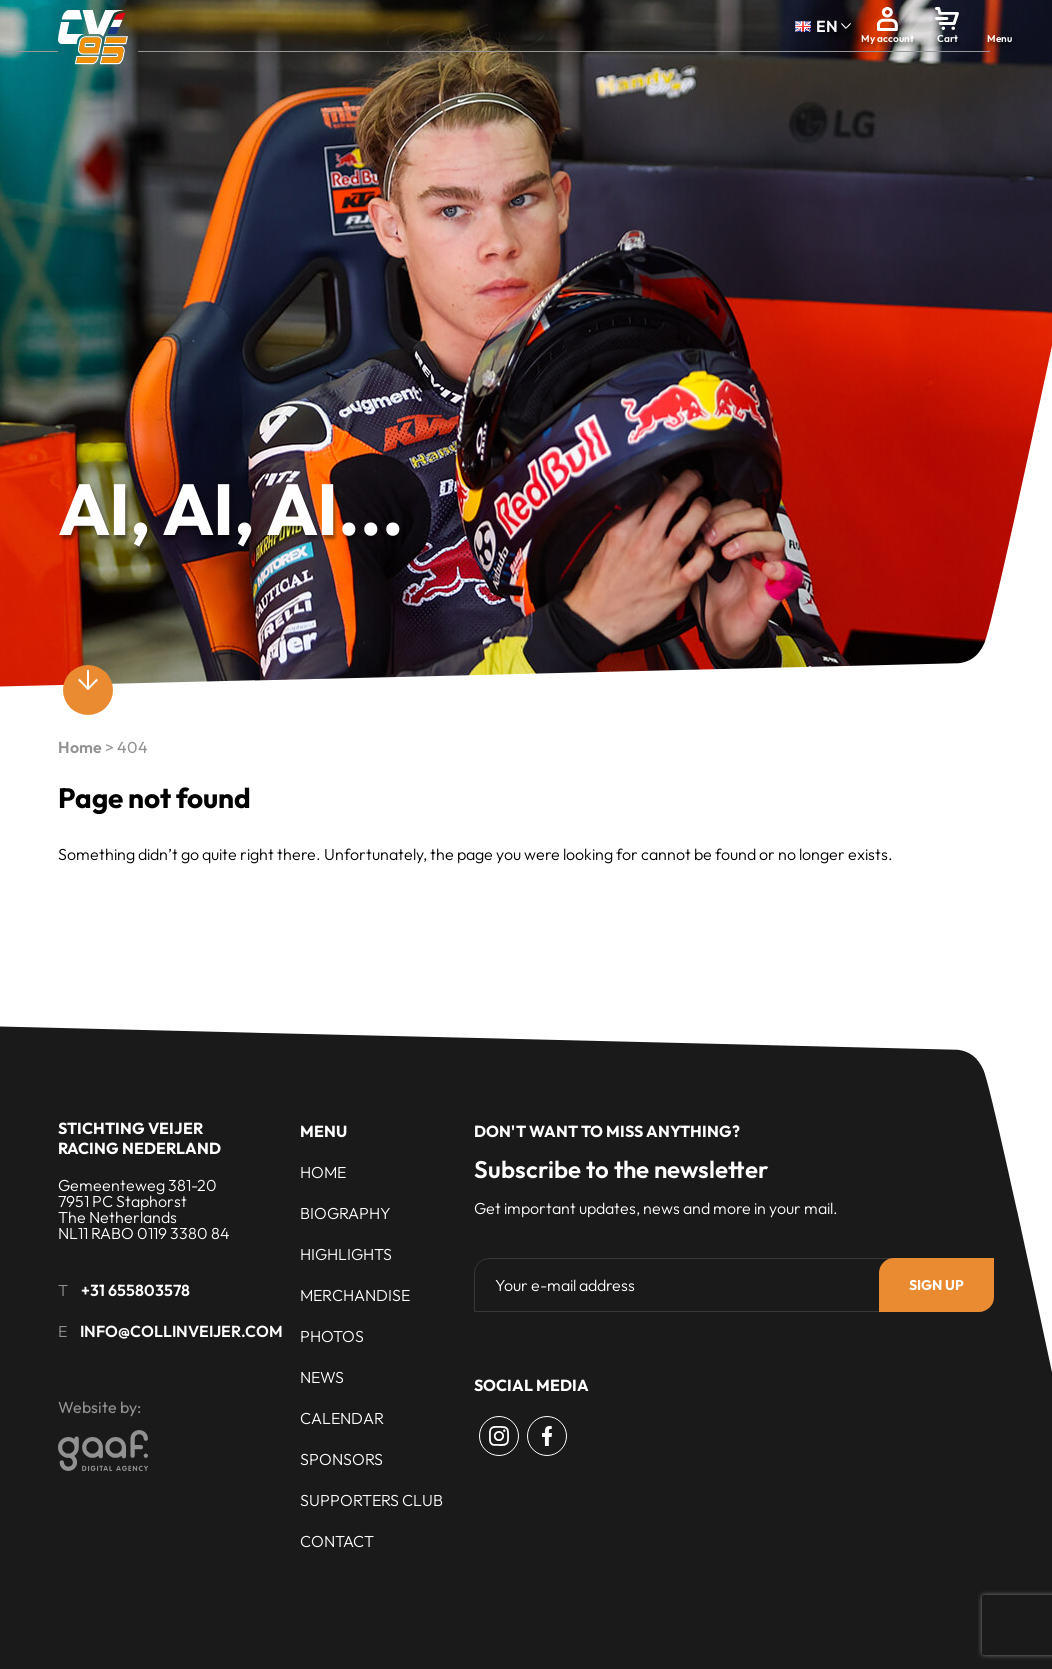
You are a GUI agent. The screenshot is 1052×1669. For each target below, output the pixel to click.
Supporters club (371, 1500)
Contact (337, 1541)
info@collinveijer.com (181, 1331)
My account (887, 38)
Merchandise (355, 1295)
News (322, 1377)
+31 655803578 (135, 1290)
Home (80, 747)
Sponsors (341, 1459)
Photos (332, 1336)
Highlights (346, 1254)
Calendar (342, 1418)
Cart (947, 38)
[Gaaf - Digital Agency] (213, 1450)
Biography (345, 1213)
